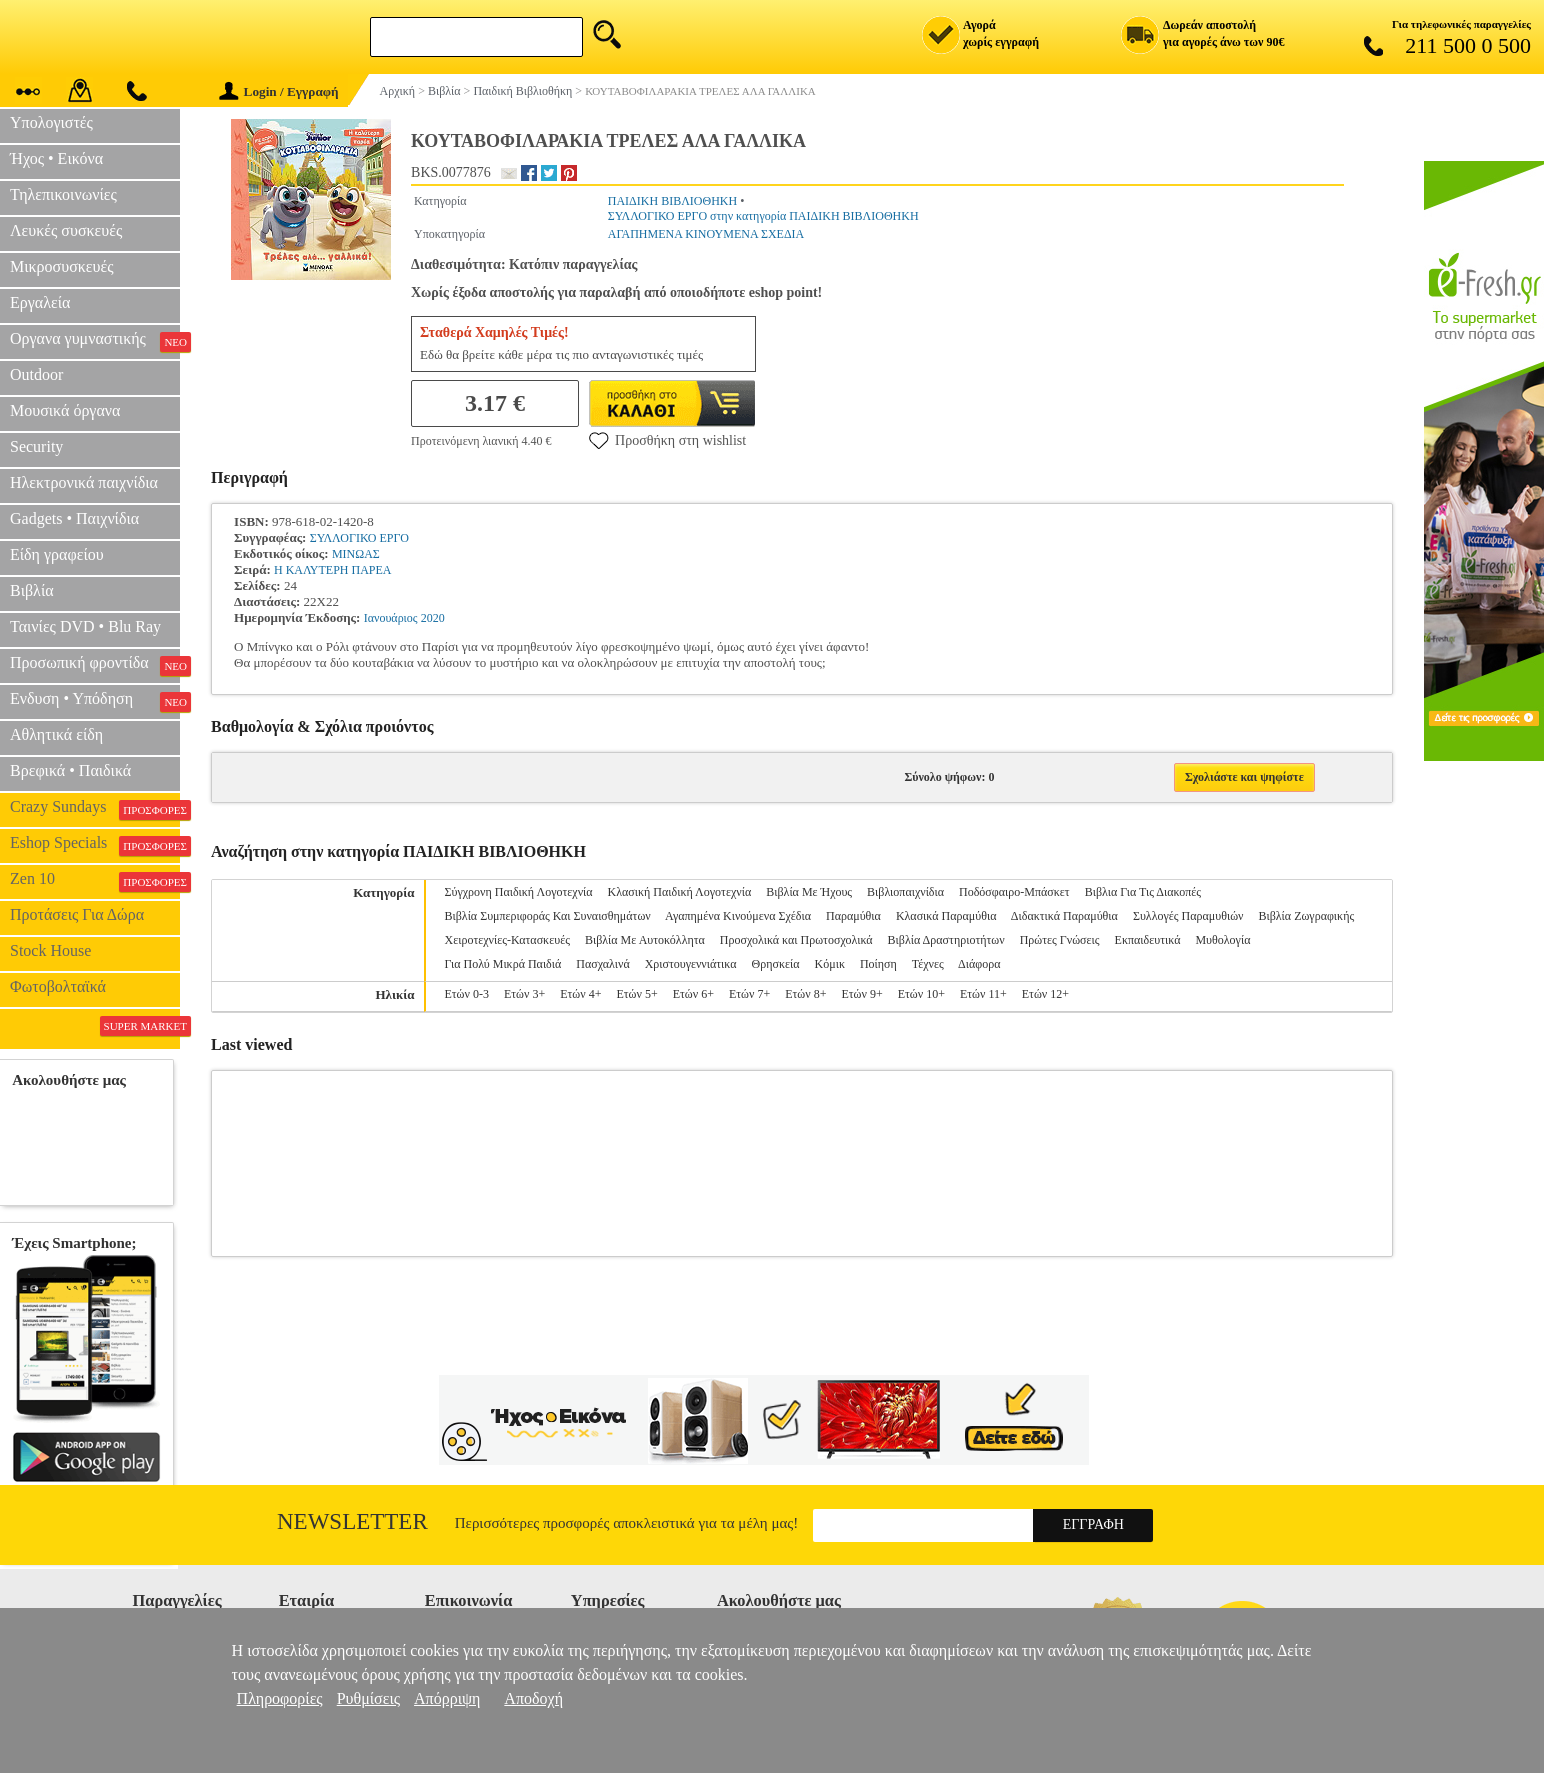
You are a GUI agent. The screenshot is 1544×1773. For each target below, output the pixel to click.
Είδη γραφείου (57, 554)
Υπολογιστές (51, 122)
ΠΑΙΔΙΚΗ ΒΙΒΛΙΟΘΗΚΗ (672, 201)
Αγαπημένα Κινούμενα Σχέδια (738, 916)
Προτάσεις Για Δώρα (77, 914)
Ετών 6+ (693, 994)
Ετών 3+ (524, 994)
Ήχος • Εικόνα (56, 158)
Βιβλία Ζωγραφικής (1306, 916)
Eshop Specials (95, 845)
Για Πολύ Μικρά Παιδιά (502, 964)
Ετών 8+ (805, 994)
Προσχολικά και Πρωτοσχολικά (796, 940)
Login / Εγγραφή (279, 91)
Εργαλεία (40, 302)
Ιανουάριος (391, 618)
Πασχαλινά (602, 964)
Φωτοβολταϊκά (58, 986)
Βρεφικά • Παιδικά (70, 770)
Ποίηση (878, 964)
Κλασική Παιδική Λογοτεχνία (680, 892)
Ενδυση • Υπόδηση (95, 701)
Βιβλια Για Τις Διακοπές (1143, 892)
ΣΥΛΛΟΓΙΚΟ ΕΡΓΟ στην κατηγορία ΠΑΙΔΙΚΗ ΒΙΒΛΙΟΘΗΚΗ (763, 216)
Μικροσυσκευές (62, 266)
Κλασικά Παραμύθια (946, 916)
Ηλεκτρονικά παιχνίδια (84, 482)
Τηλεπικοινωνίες (63, 194)
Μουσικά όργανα (65, 410)
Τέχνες (928, 964)
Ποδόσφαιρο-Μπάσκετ (1014, 892)
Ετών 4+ (580, 994)
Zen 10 (95, 881)
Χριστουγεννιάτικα (691, 964)
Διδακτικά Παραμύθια (1064, 916)
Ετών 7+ (749, 994)
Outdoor (36, 374)
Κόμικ (830, 964)
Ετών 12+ (1045, 994)
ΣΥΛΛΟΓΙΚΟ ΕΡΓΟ (359, 538)
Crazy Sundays (95, 809)
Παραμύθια (853, 916)
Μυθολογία (1222, 940)
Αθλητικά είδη (56, 734)
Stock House (50, 950)
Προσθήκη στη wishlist (667, 440)
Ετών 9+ (861, 994)
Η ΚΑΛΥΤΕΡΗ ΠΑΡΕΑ (333, 570)
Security (36, 446)
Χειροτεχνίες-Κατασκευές (506, 940)
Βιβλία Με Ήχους (809, 892)
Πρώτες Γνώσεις (1060, 940)
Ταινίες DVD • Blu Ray (85, 626)
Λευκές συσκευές (66, 230)
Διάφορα (979, 964)
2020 (433, 618)
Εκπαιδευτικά (1148, 940)
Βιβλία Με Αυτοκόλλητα (645, 940)
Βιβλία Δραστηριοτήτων (946, 940)
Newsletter (352, 1521)
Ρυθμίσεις (368, 1698)
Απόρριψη (447, 1698)
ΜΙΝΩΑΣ (356, 554)
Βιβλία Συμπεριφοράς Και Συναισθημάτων (547, 916)
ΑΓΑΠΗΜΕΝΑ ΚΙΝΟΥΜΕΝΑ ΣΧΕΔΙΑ (706, 234)
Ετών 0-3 (466, 994)
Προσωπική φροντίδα (95, 665)
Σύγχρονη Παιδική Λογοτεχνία (518, 892)
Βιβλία (32, 590)
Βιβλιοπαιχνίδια (905, 892)
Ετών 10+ (921, 994)
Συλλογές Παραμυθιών (1188, 916)
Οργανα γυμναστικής (95, 341)
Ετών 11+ (983, 994)
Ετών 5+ (636, 994)
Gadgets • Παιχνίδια (74, 518)
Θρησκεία (776, 964)
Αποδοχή (533, 1698)
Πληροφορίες (280, 1698)
